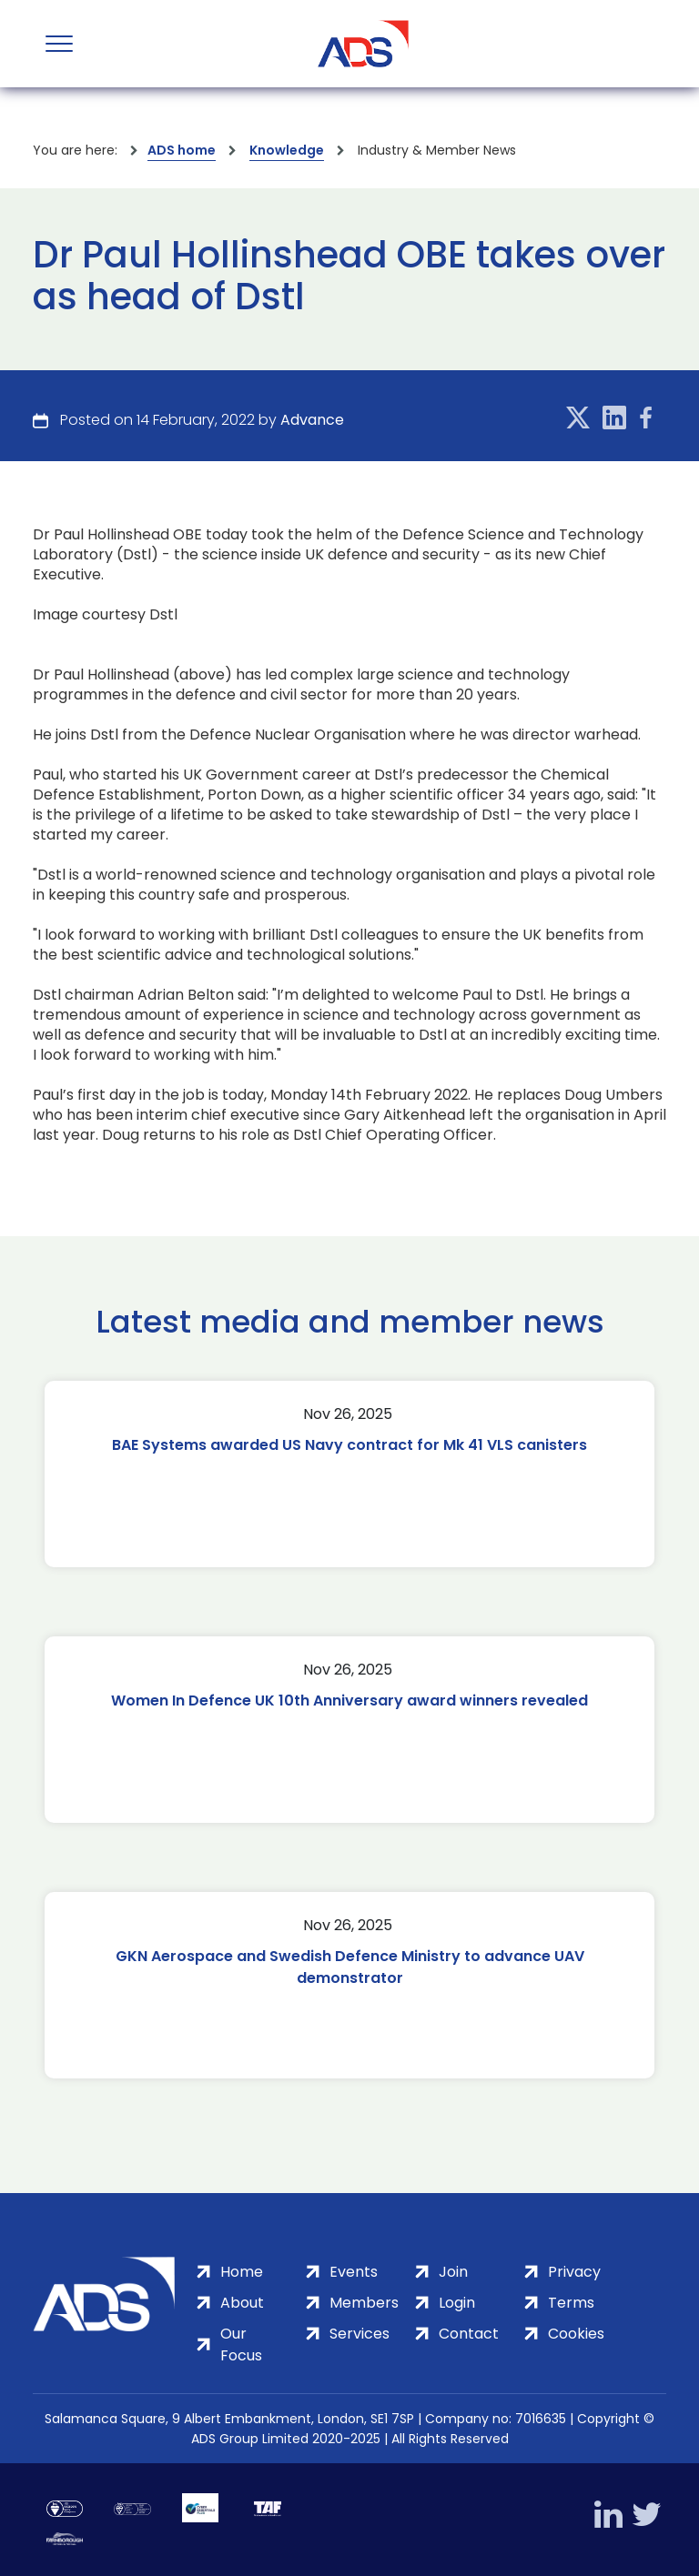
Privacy (574, 2271)
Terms (571, 2302)
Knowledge (286, 150)
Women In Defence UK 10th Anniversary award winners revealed (349, 1700)
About (242, 2302)
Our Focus (241, 2344)
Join (453, 2271)
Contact (469, 2333)
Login (457, 2302)
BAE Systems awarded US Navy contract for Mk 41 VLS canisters (349, 1444)
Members (364, 2302)
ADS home (181, 150)
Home (241, 2271)
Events (353, 2271)
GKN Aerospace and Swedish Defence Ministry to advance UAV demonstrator (350, 1967)
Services (359, 2333)
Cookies (576, 2333)
